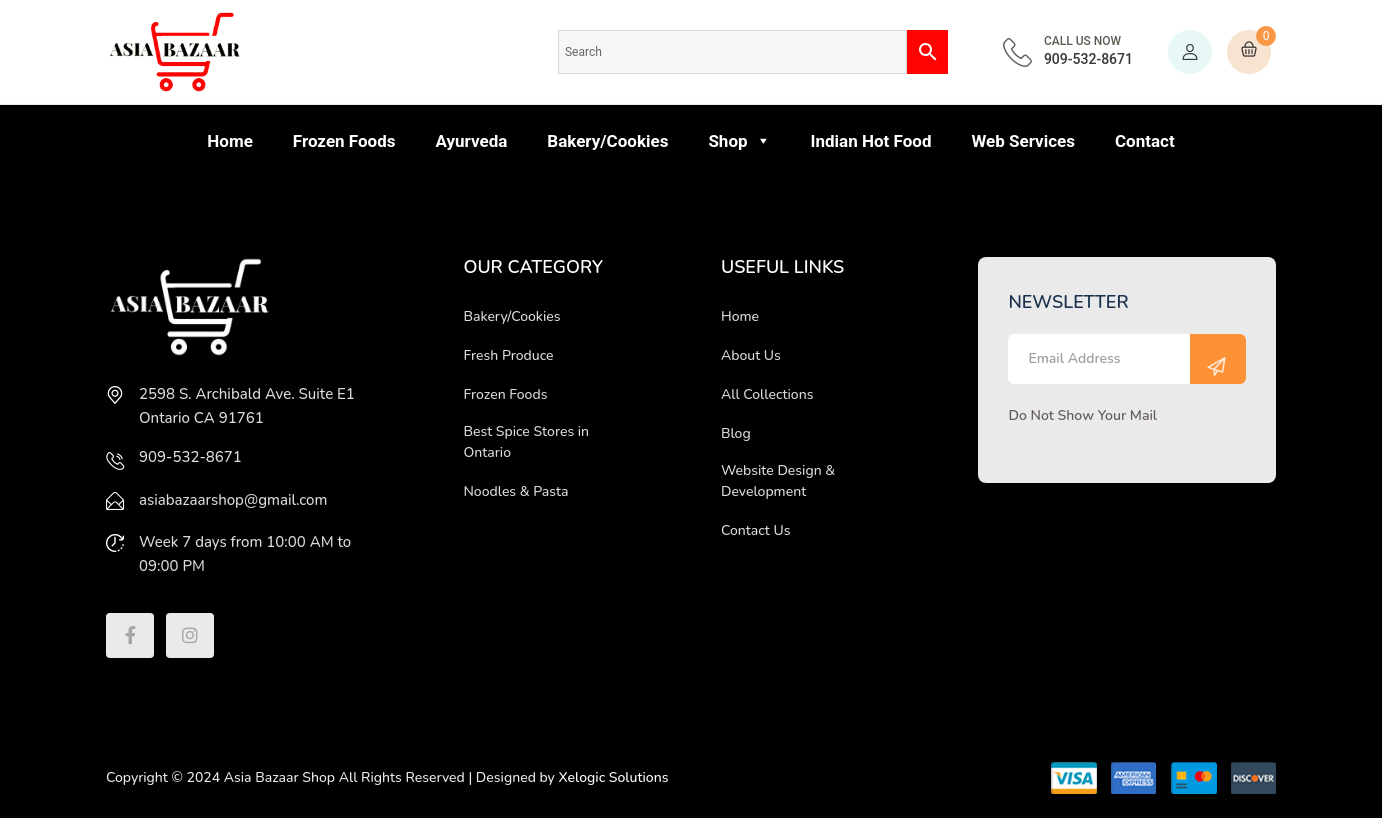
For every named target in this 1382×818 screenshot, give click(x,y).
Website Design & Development (778, 481)
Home (230, 141)
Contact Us (755, 530)
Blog (736, 433)
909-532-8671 (1088, 51)
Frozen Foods (344, 141)
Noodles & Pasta (515, 491)
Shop (739, 141)
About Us (751, 355)
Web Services (1023, 141)
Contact (1145, 141)
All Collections (767, 394)
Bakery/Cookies (607, 141)
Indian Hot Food (871, 141)
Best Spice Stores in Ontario (526, 442)
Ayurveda (471, 141)
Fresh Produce (508, 355)
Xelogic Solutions (614, 777)
